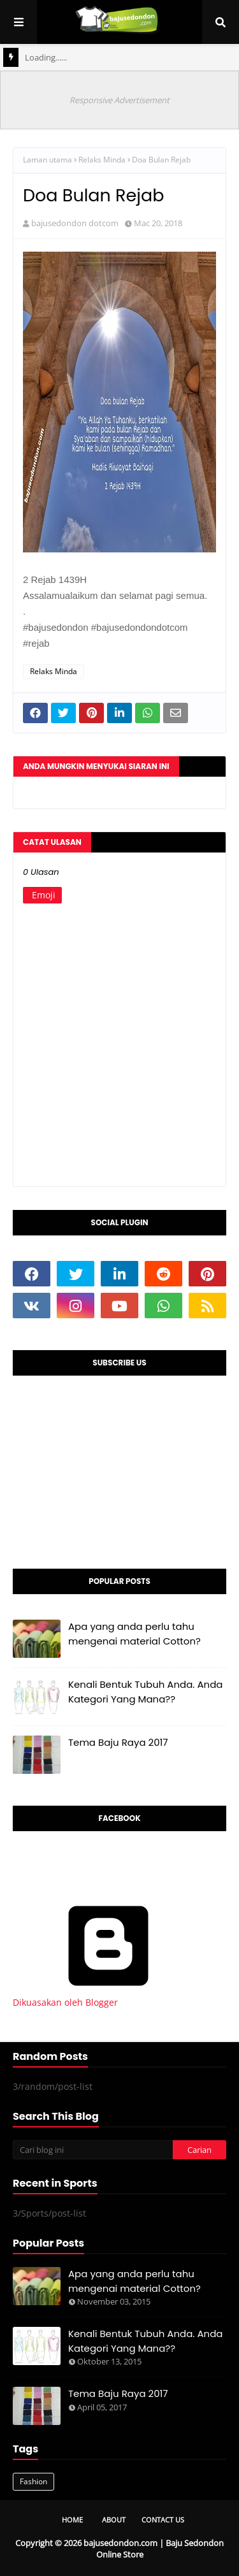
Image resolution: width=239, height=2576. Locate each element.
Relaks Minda (102, 159)
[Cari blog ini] (93, 2149)
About (114, 2519)
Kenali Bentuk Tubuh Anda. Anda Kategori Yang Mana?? (145, 1692)
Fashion (33, 2481)
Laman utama (47, 159)
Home (72, 2519)
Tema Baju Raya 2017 (118, 1742)
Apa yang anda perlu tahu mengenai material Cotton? (134, 1634)
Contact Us (162, 2519)
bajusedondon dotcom (75, 223)
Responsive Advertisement (119, 100)
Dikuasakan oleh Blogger (108, 1996)
